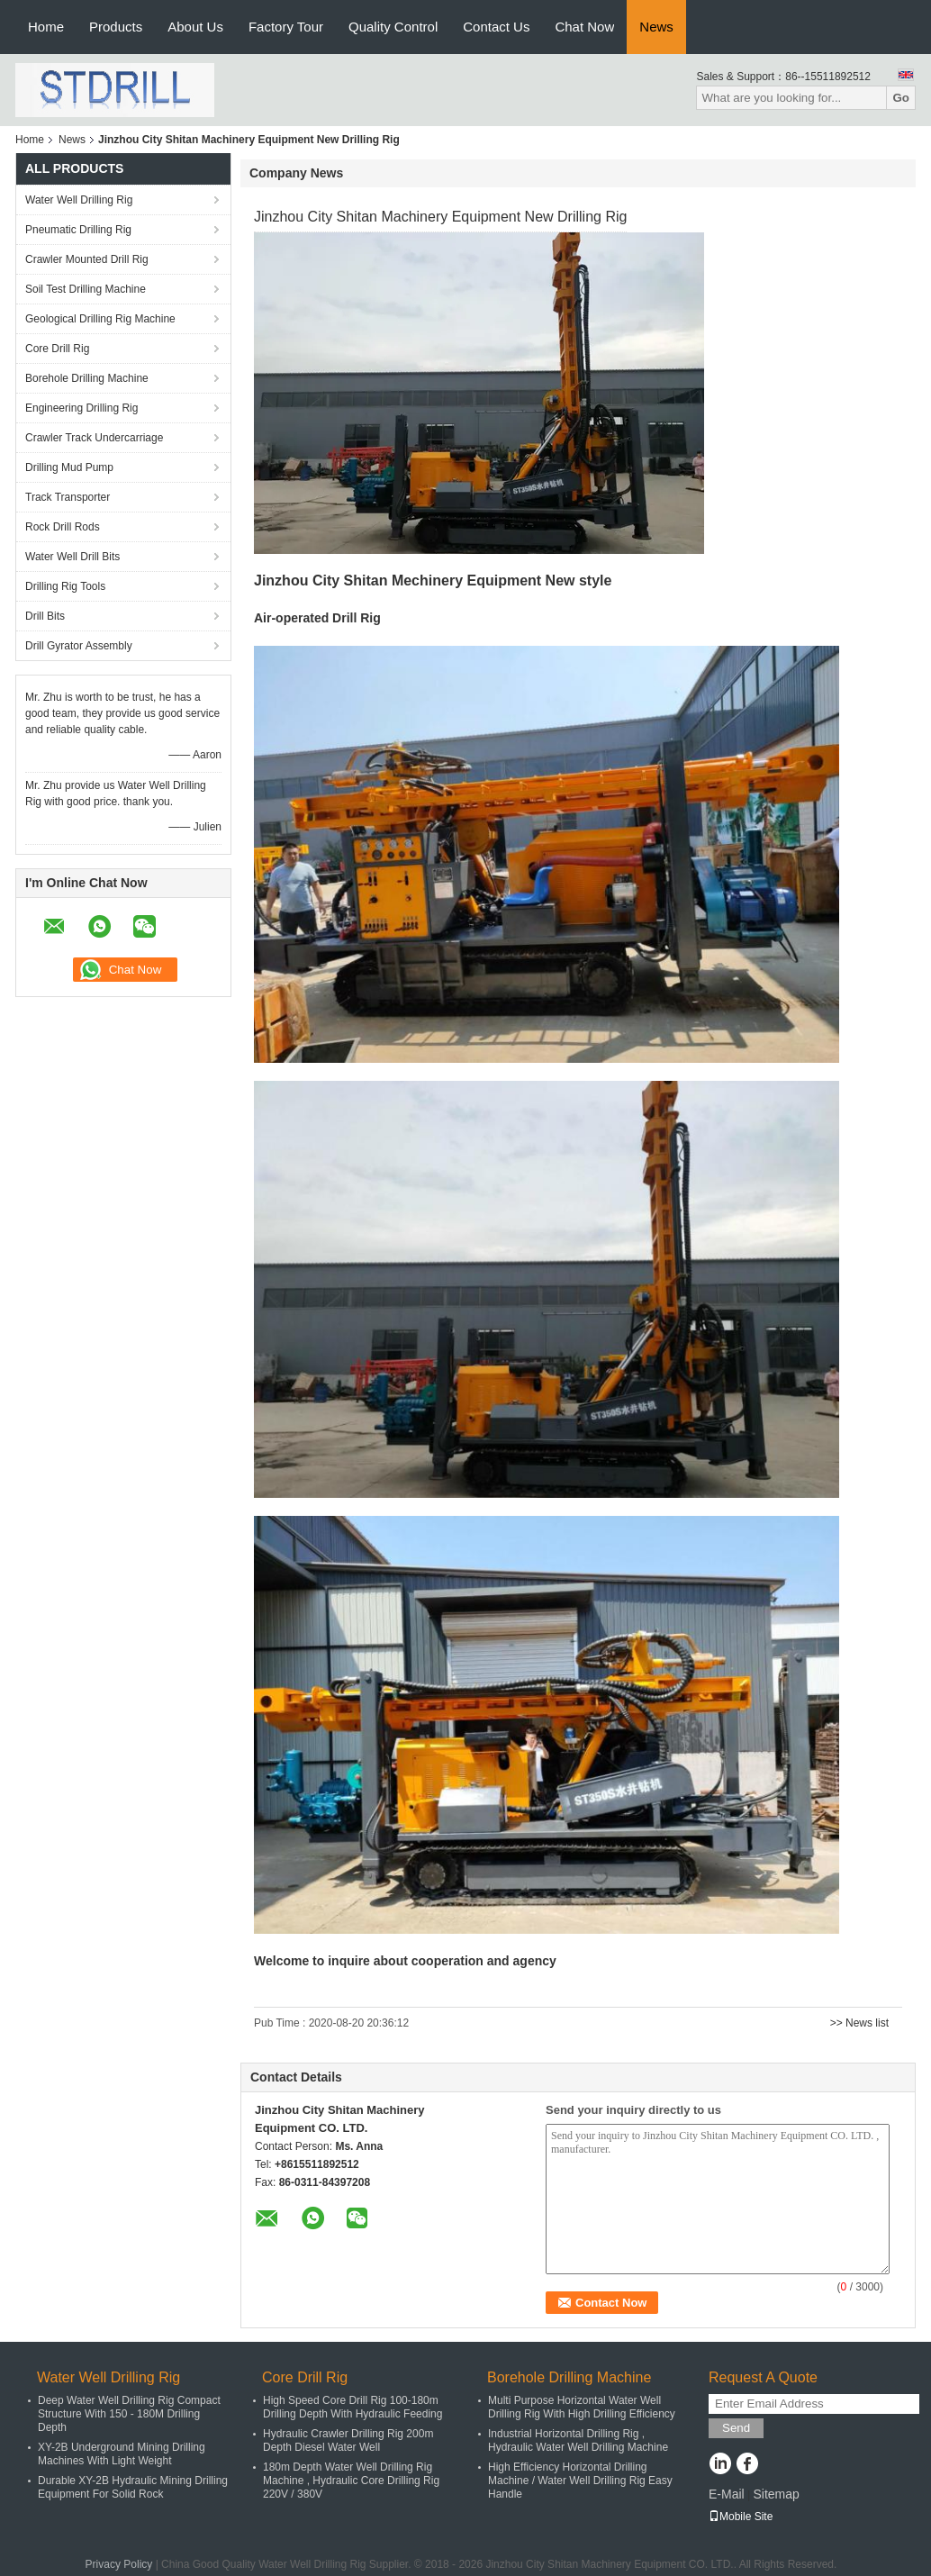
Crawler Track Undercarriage (94, 437)
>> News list (859, 2023)
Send (736, 2428)
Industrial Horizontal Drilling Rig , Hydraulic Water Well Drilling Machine (578, 2440)
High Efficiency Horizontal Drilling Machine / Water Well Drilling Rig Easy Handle (580, 2480)
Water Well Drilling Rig (78, 200)
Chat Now (584, 26)
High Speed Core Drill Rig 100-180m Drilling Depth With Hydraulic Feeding (352, 2407)
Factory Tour (286, 26)
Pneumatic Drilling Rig (78, 229)
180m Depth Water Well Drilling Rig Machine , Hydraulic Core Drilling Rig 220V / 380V (351, 2480)
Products (115, 26)
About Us (195, 26)
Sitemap (776, 2494)
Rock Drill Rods (62, 527)
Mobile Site (741, 2516)
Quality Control (393, 26)
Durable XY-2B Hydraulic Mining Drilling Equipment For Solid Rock (133, 2487)
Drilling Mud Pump (69, 467)
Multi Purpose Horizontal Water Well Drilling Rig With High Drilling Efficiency (581, 2407)
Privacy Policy (119, 2564)
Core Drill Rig (57, 348)
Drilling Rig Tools (65, 586)
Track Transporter (67, 497)
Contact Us (496, 26)
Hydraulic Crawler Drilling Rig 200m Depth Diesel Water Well (348, 2440)
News (656, 26)
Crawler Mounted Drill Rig (87, 259)
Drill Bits (45, 616)
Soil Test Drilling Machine (85, 289)
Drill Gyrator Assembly (78, 645)
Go (900, 97)
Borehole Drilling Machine (87, 378)
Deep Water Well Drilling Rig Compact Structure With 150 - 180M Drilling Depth (129, 2414)
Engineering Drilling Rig (81, 408)
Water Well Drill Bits (72, 556)
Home (46, 26)
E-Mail (727, 2494)
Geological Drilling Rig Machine (100, 319)
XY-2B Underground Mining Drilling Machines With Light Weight (121, 2454)
